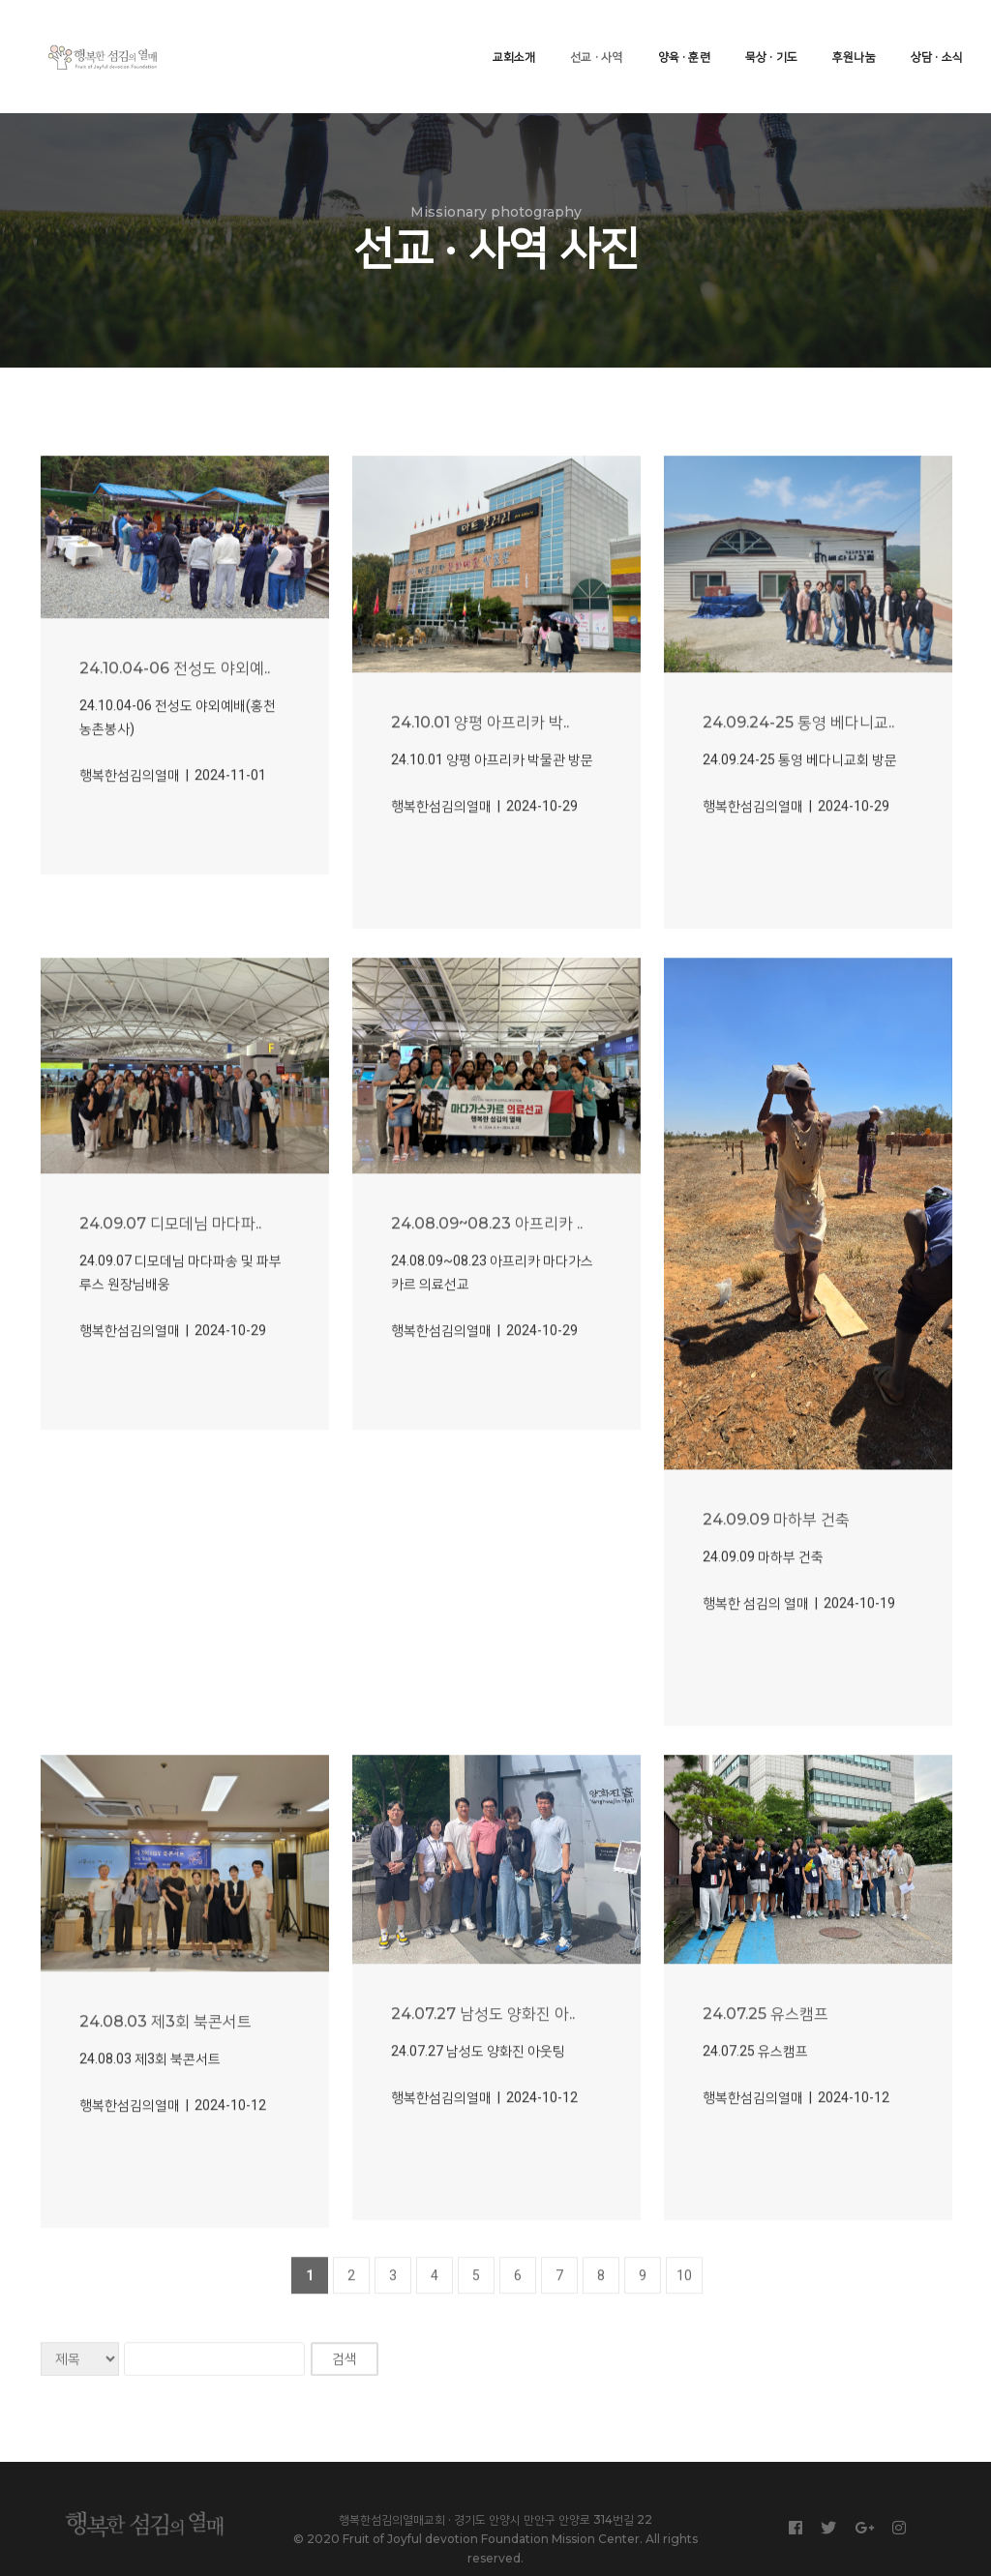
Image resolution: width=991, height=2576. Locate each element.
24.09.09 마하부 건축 (776, 1589)
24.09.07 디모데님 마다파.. (170, 1293)
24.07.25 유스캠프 (765, 2082)
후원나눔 (841, 34)
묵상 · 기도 (759, 34)
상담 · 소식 (924, 34)
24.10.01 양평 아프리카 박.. (480, 791)
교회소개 (501, 34)
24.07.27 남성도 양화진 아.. (483, 2082)
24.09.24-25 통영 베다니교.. (798, 791)
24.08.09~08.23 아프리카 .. (487, 1293)
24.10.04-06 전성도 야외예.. (174, 736)
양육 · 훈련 (671, 34)
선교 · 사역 (583, 34)
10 (684, 2344)
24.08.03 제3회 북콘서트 (165, 2090)
